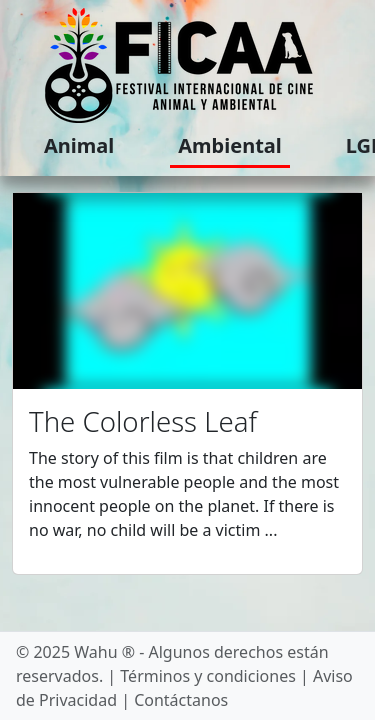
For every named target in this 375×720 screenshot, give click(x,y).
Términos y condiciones (208, 676)
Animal (79, 145)
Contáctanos (181, 700)
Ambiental (230, 145)
